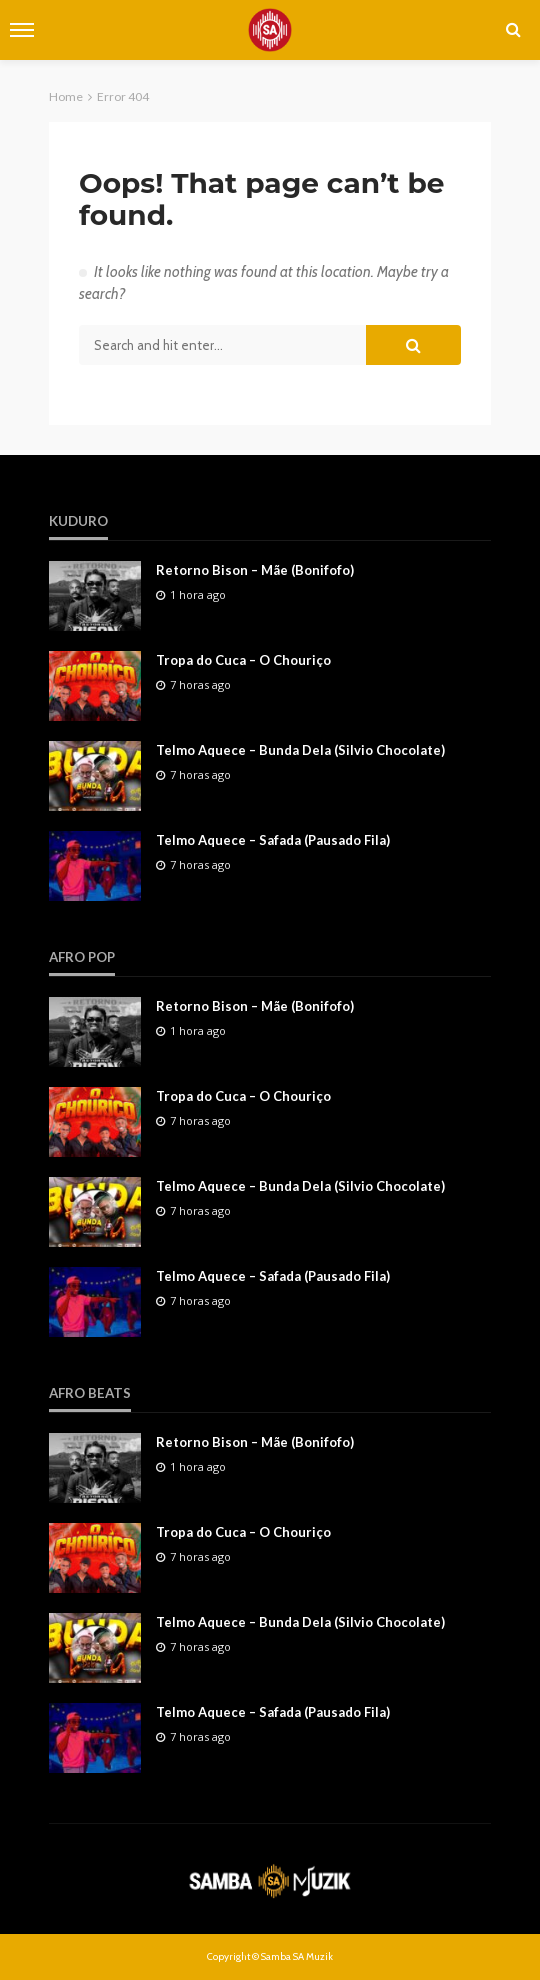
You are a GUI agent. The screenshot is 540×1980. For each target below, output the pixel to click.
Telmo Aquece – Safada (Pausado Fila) (273, 840)
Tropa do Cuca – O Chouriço (243, 660)
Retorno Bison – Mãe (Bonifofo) (255, 570)
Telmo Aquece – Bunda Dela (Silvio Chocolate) (300, 750)
